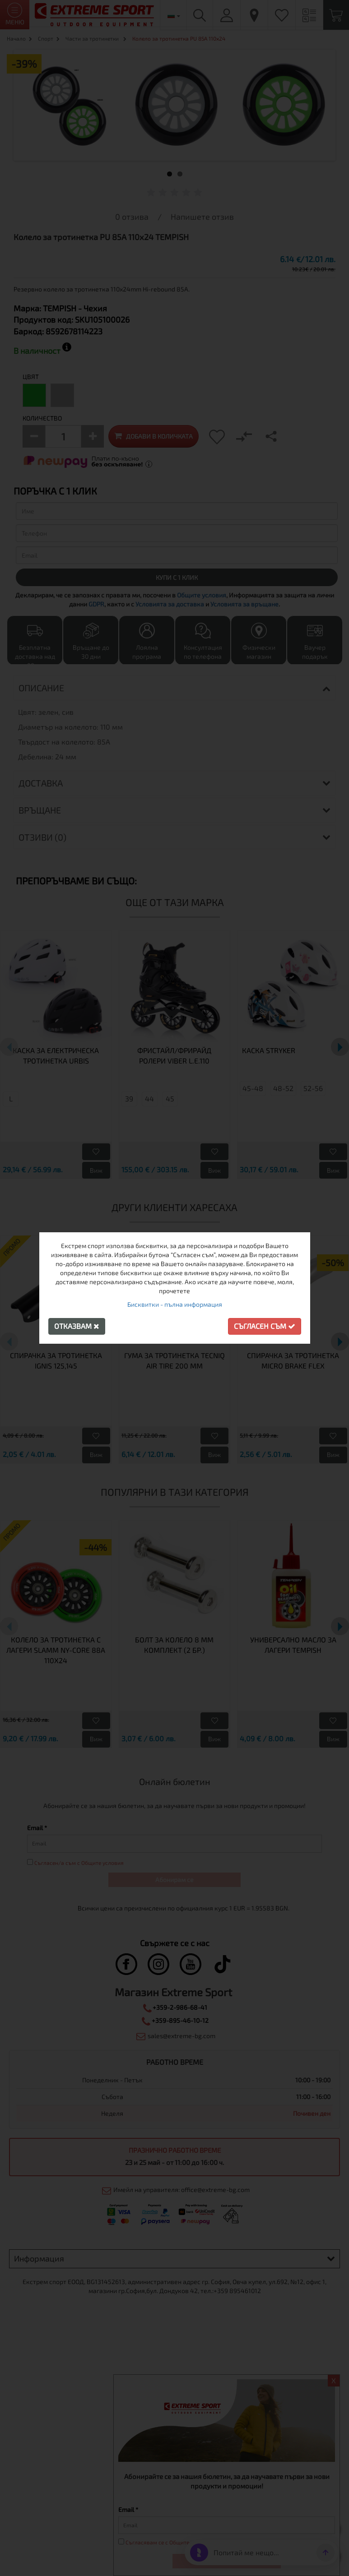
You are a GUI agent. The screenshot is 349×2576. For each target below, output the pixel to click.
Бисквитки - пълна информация (174, 1304)
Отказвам (76, 1326)
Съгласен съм (264, 1326)
